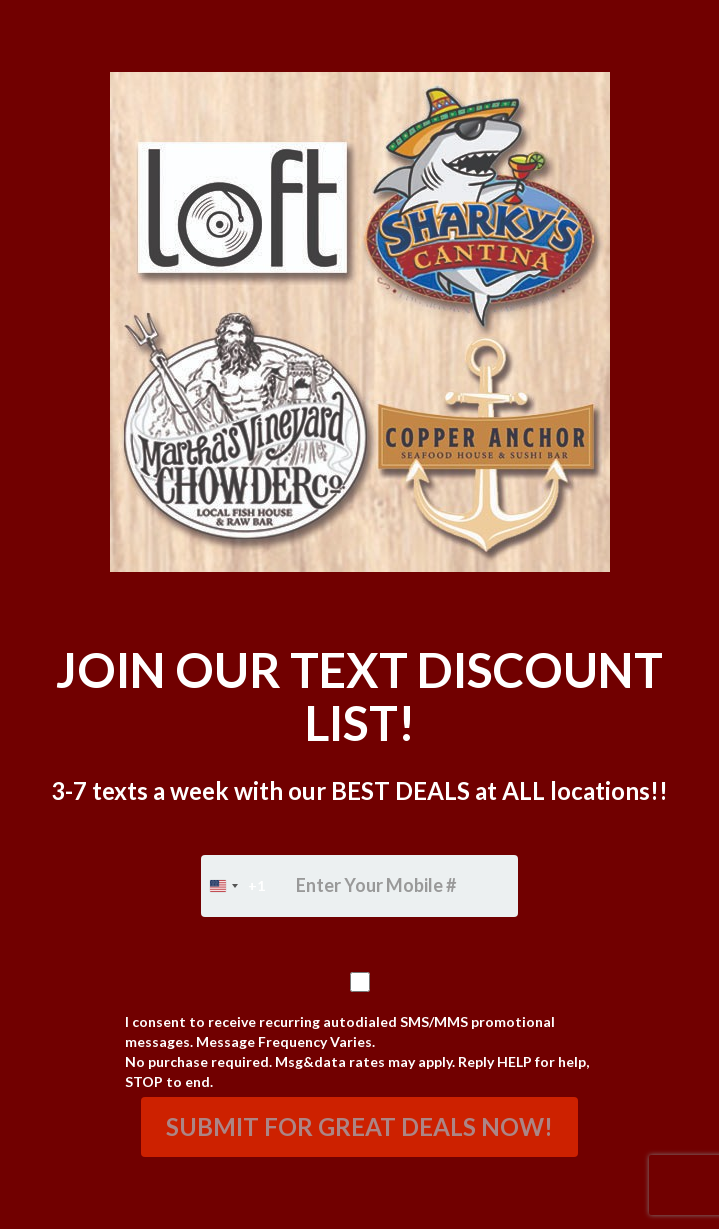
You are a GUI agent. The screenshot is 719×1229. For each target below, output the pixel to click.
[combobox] (233, 886)
